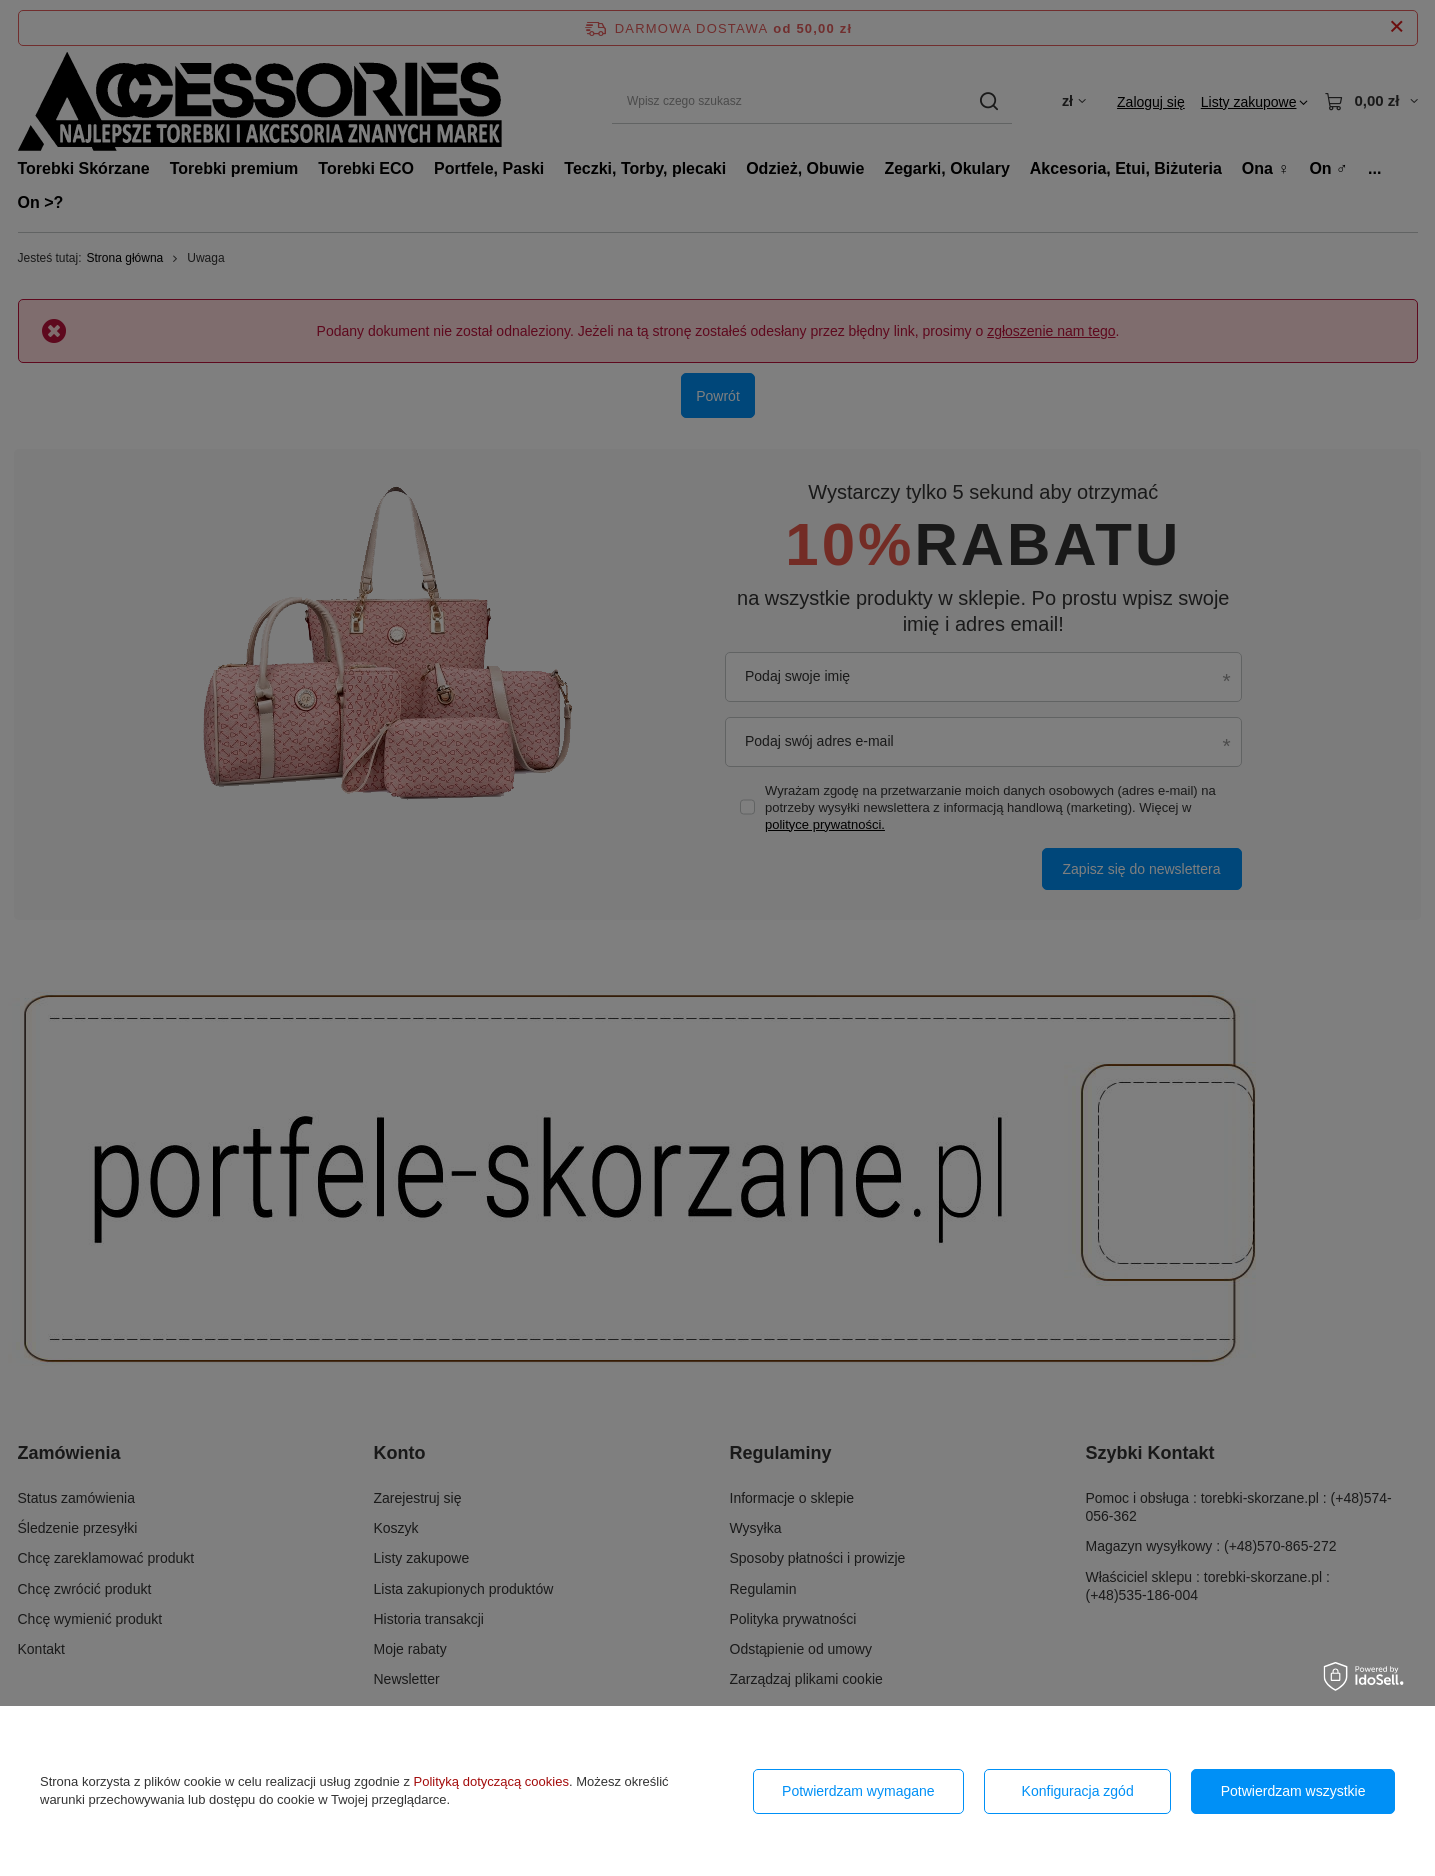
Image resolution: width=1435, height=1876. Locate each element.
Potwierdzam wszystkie (1293, 1791)
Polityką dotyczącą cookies (491, 1781)
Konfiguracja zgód (1078, 1791)
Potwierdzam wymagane (858, 1791)
